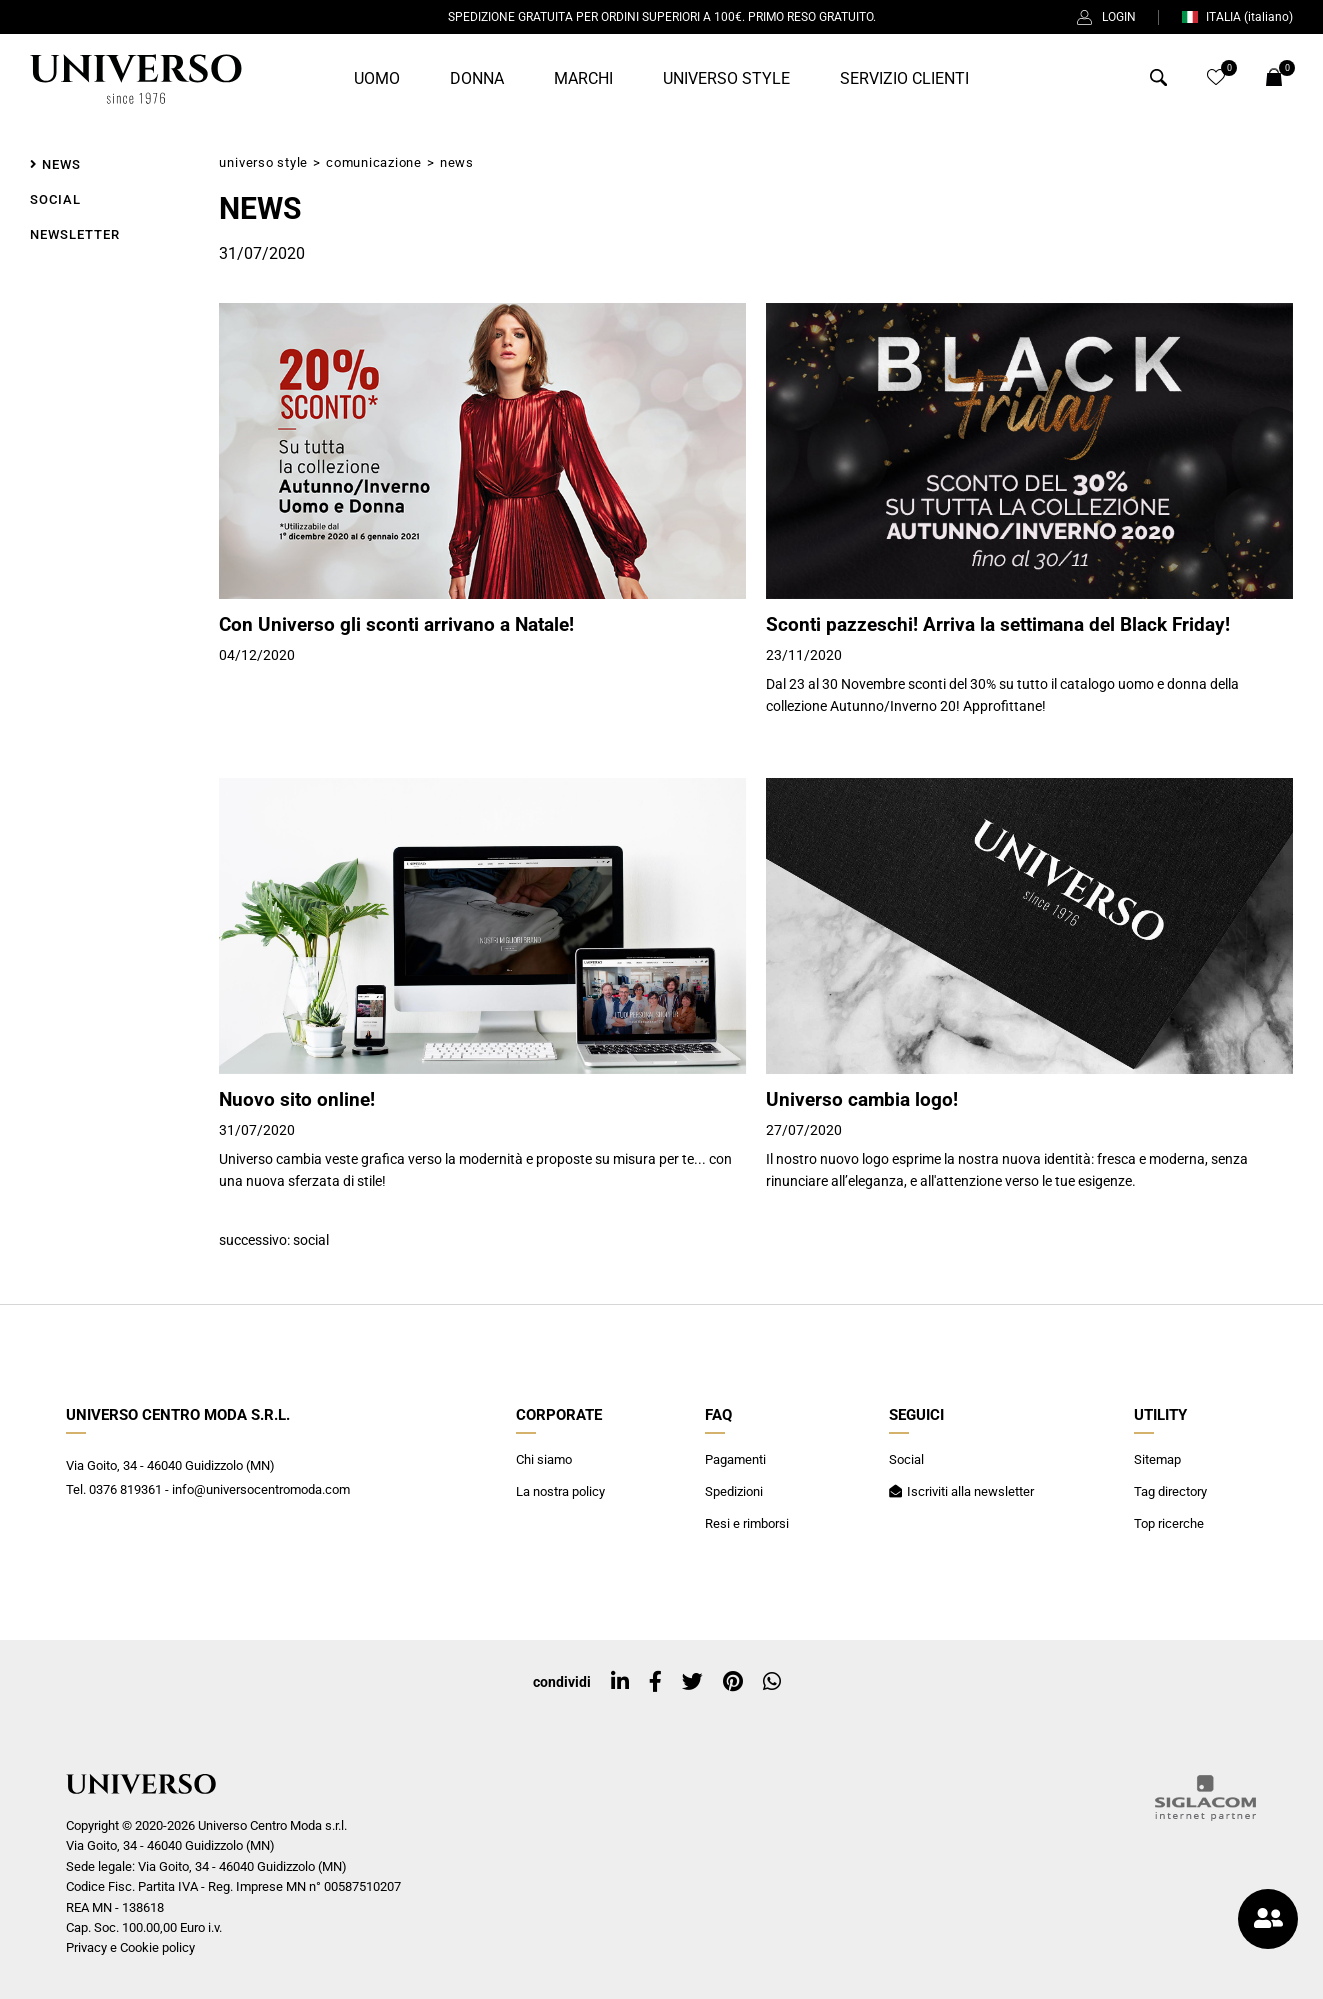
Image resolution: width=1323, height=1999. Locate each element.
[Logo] (136, 79)
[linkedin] (620, 1682)
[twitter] (692, 1682)
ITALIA (1237, 17)
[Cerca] (1158, 81)
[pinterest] (733, 1682)
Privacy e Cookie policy (130, 1947)
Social (311, 1240)
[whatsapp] (772, 1682)
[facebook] (655, 1682)
